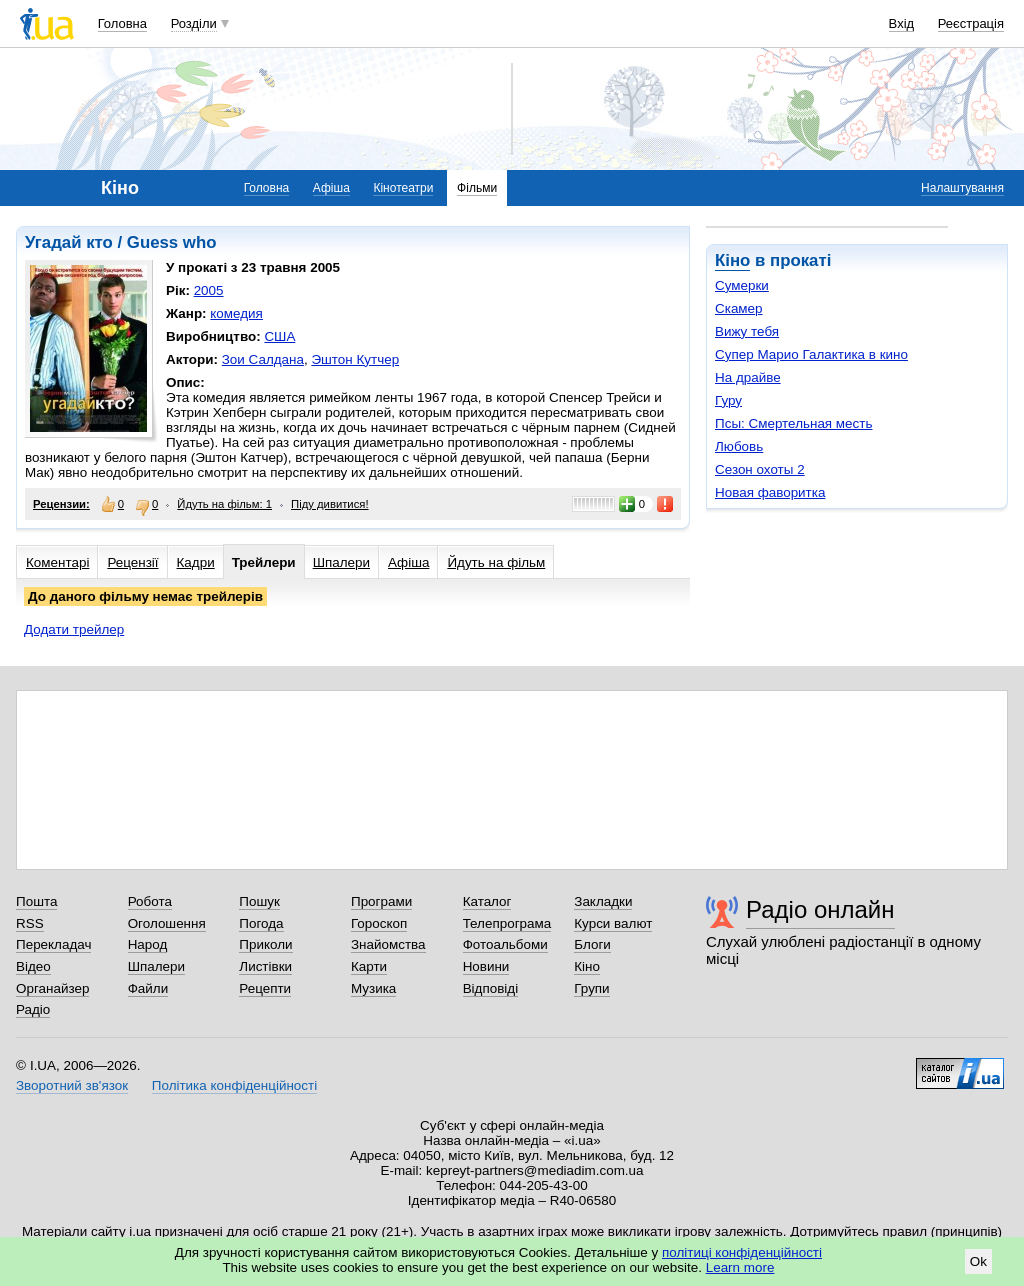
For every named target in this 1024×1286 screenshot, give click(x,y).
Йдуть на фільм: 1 (224, 504)
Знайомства (388, 944)
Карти (369, 966)
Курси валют (613, 923)
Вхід (902, 23)
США (279, 336)
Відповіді (491, 988)
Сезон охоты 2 (760, 469)
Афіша (331, 188)
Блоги (592, 944)
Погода (261, 923)
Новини (486, 966)
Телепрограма (507, 923)
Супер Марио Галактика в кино (811, 354)
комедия (236, 313)
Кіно (732, 260)
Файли (148, 988)
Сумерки (742, 285)
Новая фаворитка (770, 492)
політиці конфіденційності (742, 1252)
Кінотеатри (403, 188)
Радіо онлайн (820, 909)
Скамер (739, 308)
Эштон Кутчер (355, 359)
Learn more (740, 1267)
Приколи (265, 944)
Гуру (728, 400)
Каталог (487, 901)
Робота (150, 901)
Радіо (33, 1009)
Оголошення (167, 923)
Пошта (36, 901)
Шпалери (341, 562)
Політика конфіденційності (234, 1085)
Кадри (196, 562)
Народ (148, 944)
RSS (30, 923)
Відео (33, 966)
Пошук (259, 901)
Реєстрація (971, 23)
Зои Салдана (263, 359)
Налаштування (962, 188)
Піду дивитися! (330, 504)
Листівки (265, 966)
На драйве (748, 377)
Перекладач (53, 944)
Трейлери (264, 562)
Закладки (603, 901)
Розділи (194, 23)
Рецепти (265, 988)
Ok (978, 1261)
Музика (373, 988)
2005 (209, 290)
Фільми (477, 188)
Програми (381, 901)
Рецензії (132, 562)
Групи (591, 988)
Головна (122, 23)
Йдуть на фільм (496, 562)
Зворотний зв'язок (72, 1085)
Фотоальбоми (505, 944)
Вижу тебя (747, 331)
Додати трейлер (74, 629)
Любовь (739, 446)
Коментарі (57, 562)
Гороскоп (379, 923)
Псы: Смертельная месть (793, 423)
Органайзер (52, 988)
